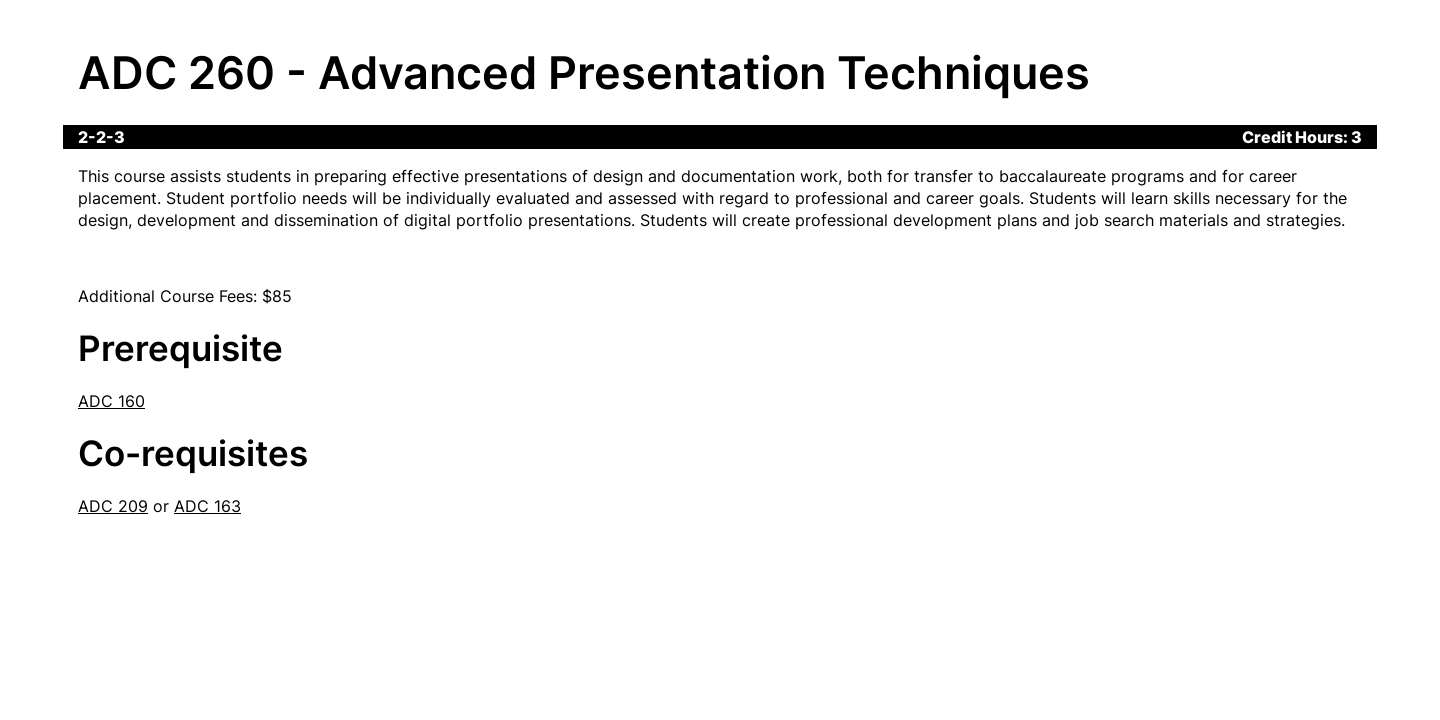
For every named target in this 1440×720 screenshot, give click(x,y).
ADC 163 (207, 506)
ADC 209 (113, 506)
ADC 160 (111, 401)
